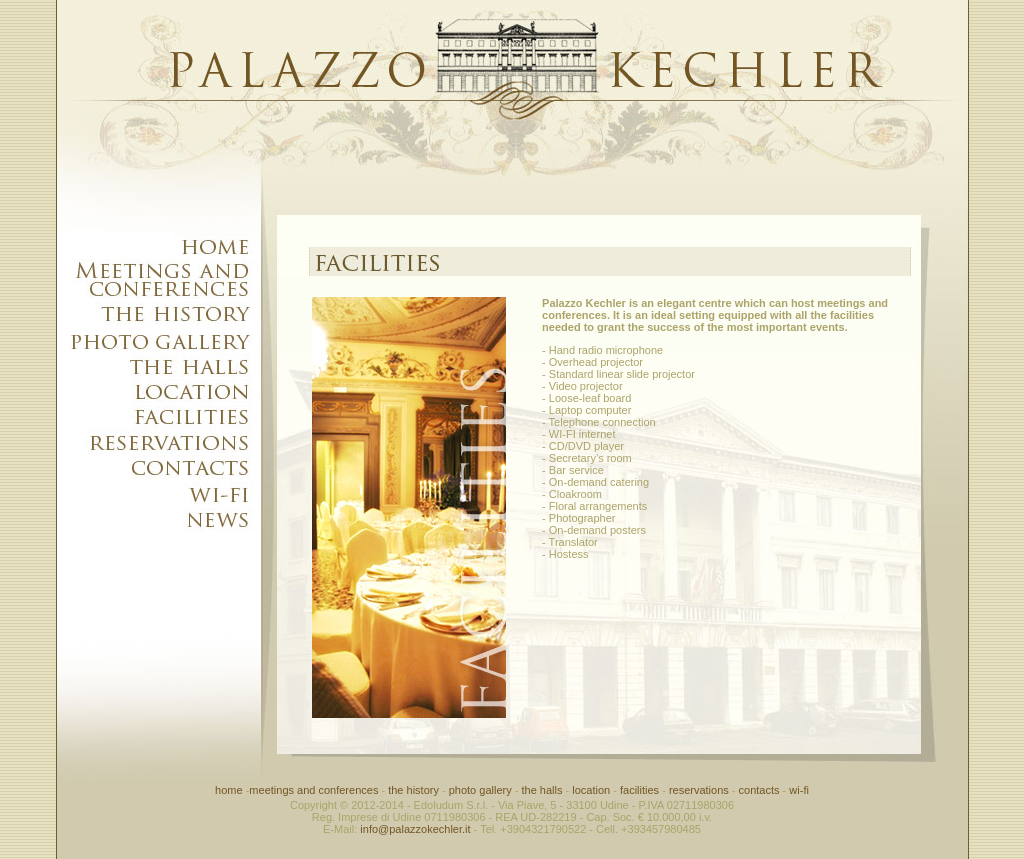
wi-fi (799, 790)
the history (413, 790)
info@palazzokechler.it (415, 829)
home (229, 790)
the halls (541, 790)
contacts (759, 790)
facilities (639, 790)
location (589, 790)
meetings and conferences (313, 790)
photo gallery (480, 790)
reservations (699, 790)
